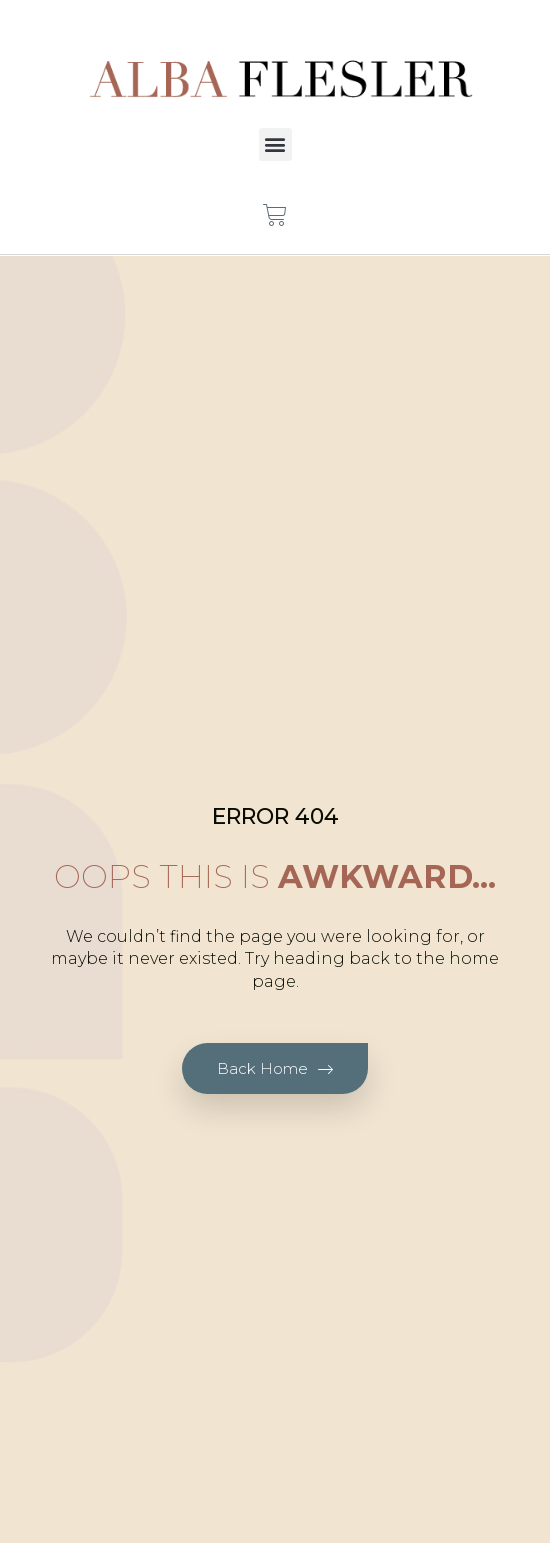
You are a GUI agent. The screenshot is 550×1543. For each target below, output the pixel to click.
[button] (275, 144)
